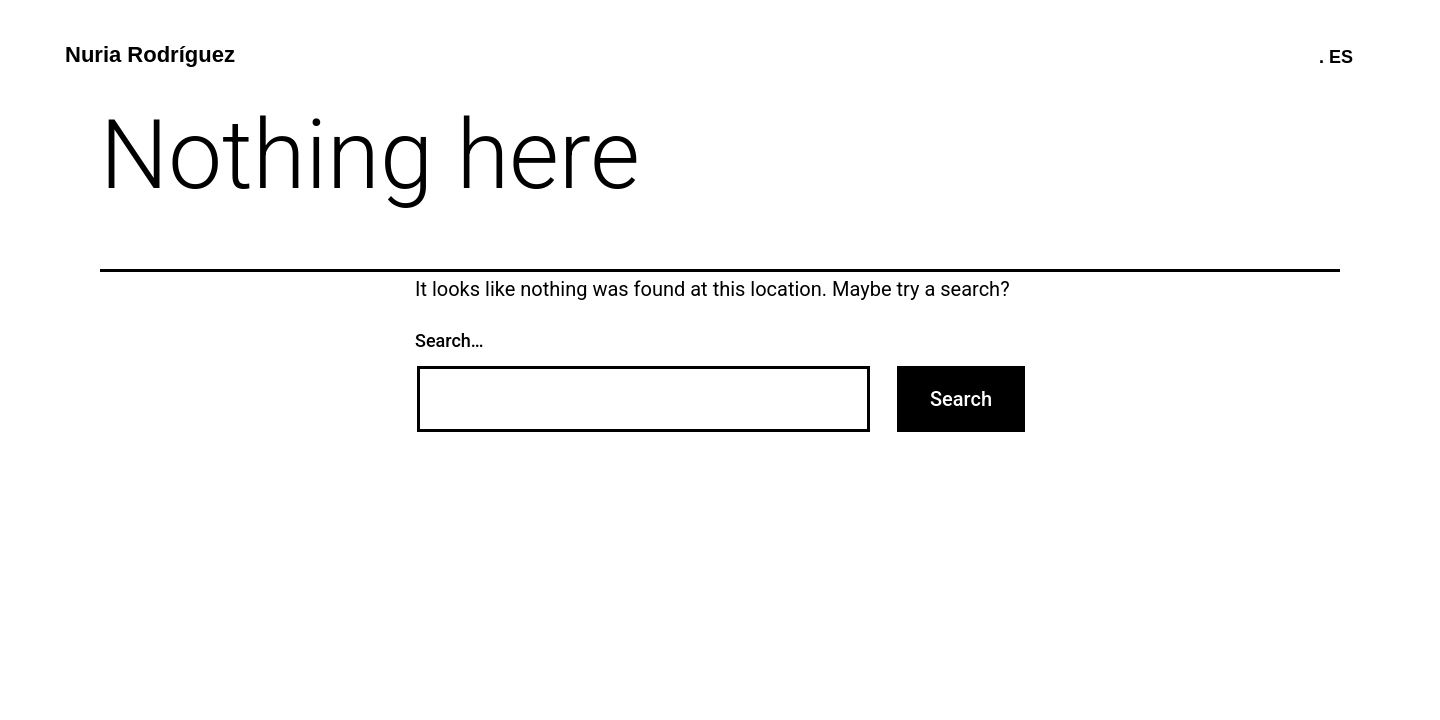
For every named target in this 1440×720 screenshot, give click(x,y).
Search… (449, 340)
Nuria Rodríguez (150, 54)
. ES (1336, 57)
